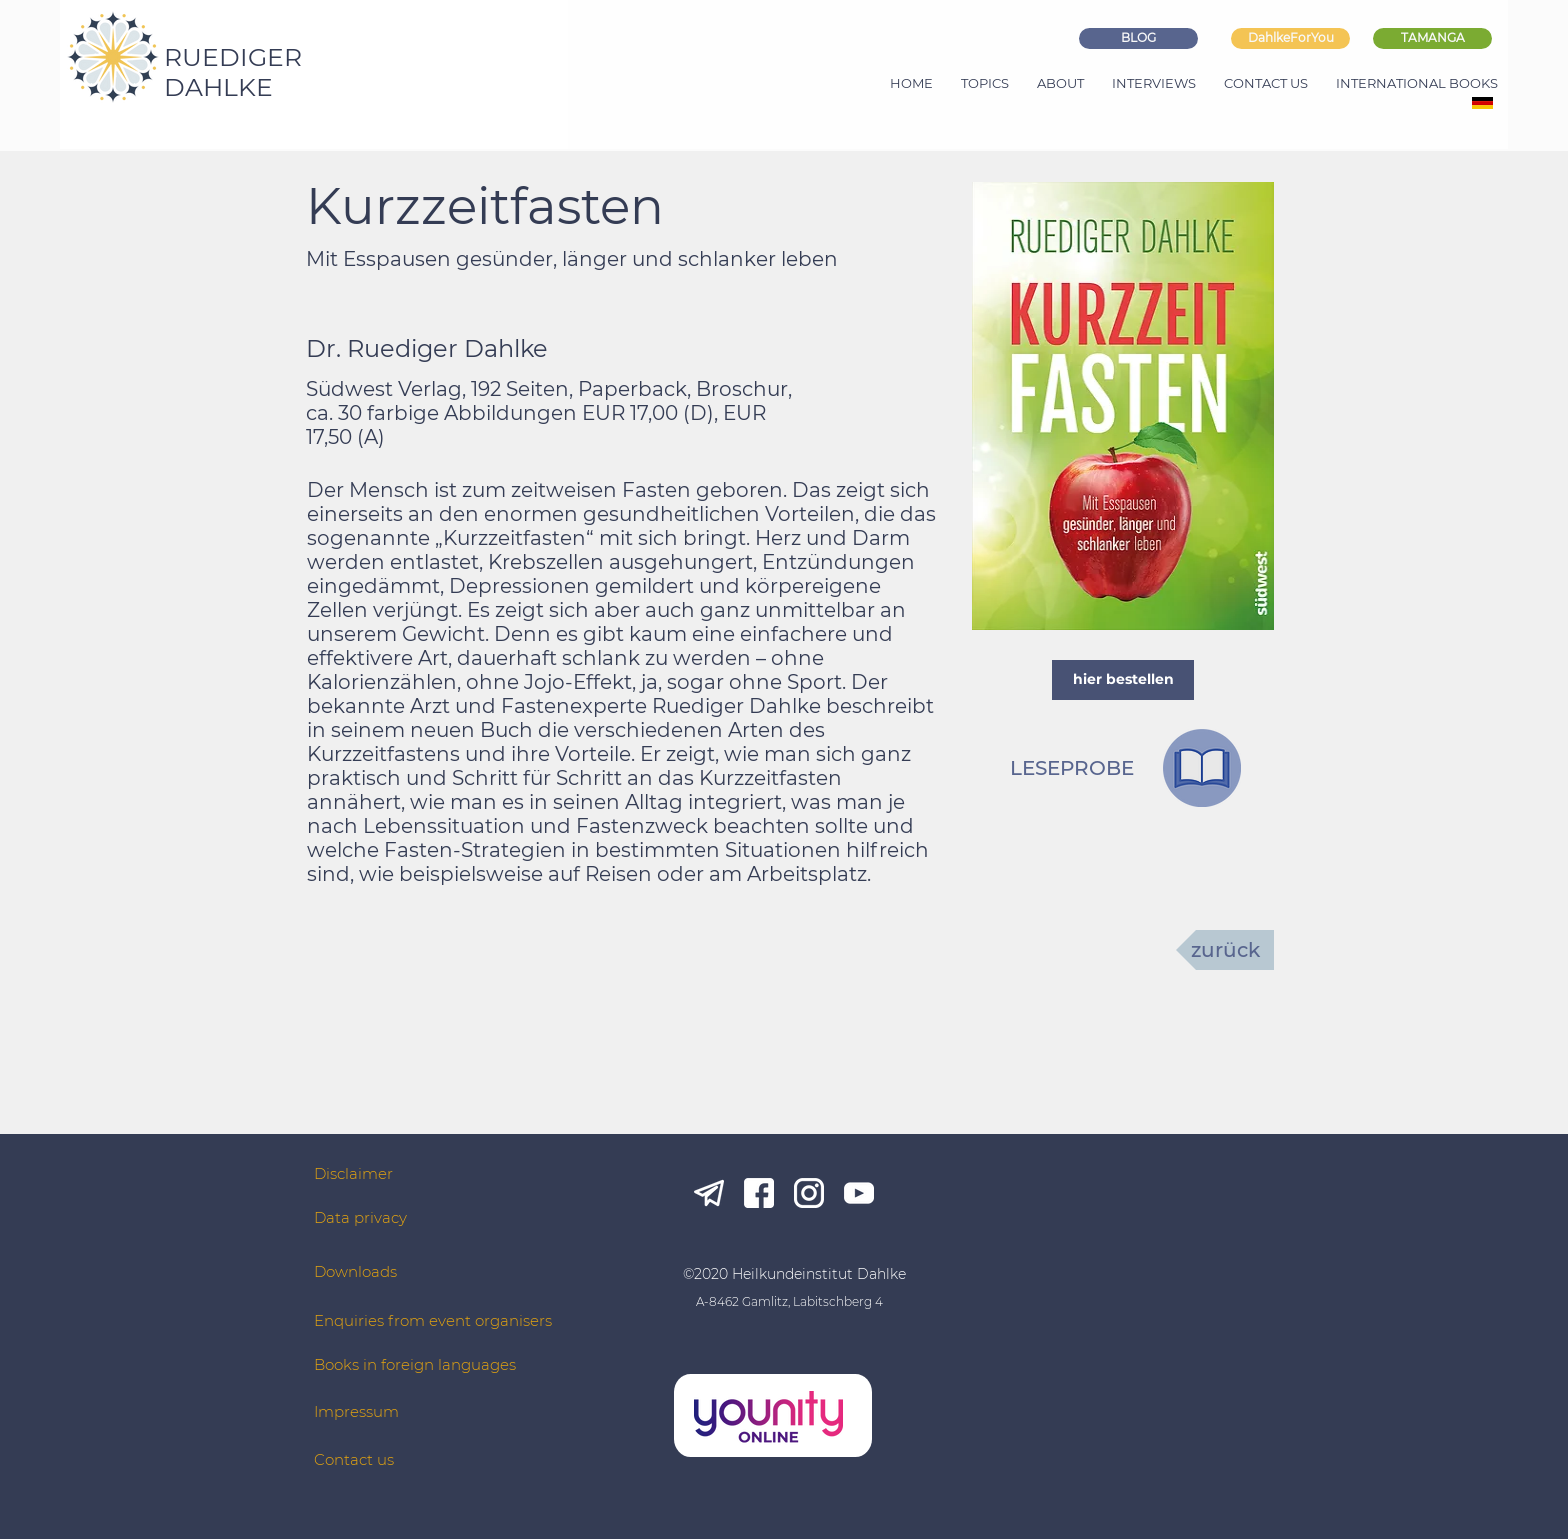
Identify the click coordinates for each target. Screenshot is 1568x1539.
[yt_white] (859, 1193)
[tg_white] (709, 1193)
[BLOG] (1138, 38)
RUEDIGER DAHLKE (233, 72)
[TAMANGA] (1432, 38)
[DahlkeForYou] (1290, 38)
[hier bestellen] (1123, 680)
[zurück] (1225, 950)
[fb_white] (759, 1193)
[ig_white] (809, 1193)
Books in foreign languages (415, 1364)
